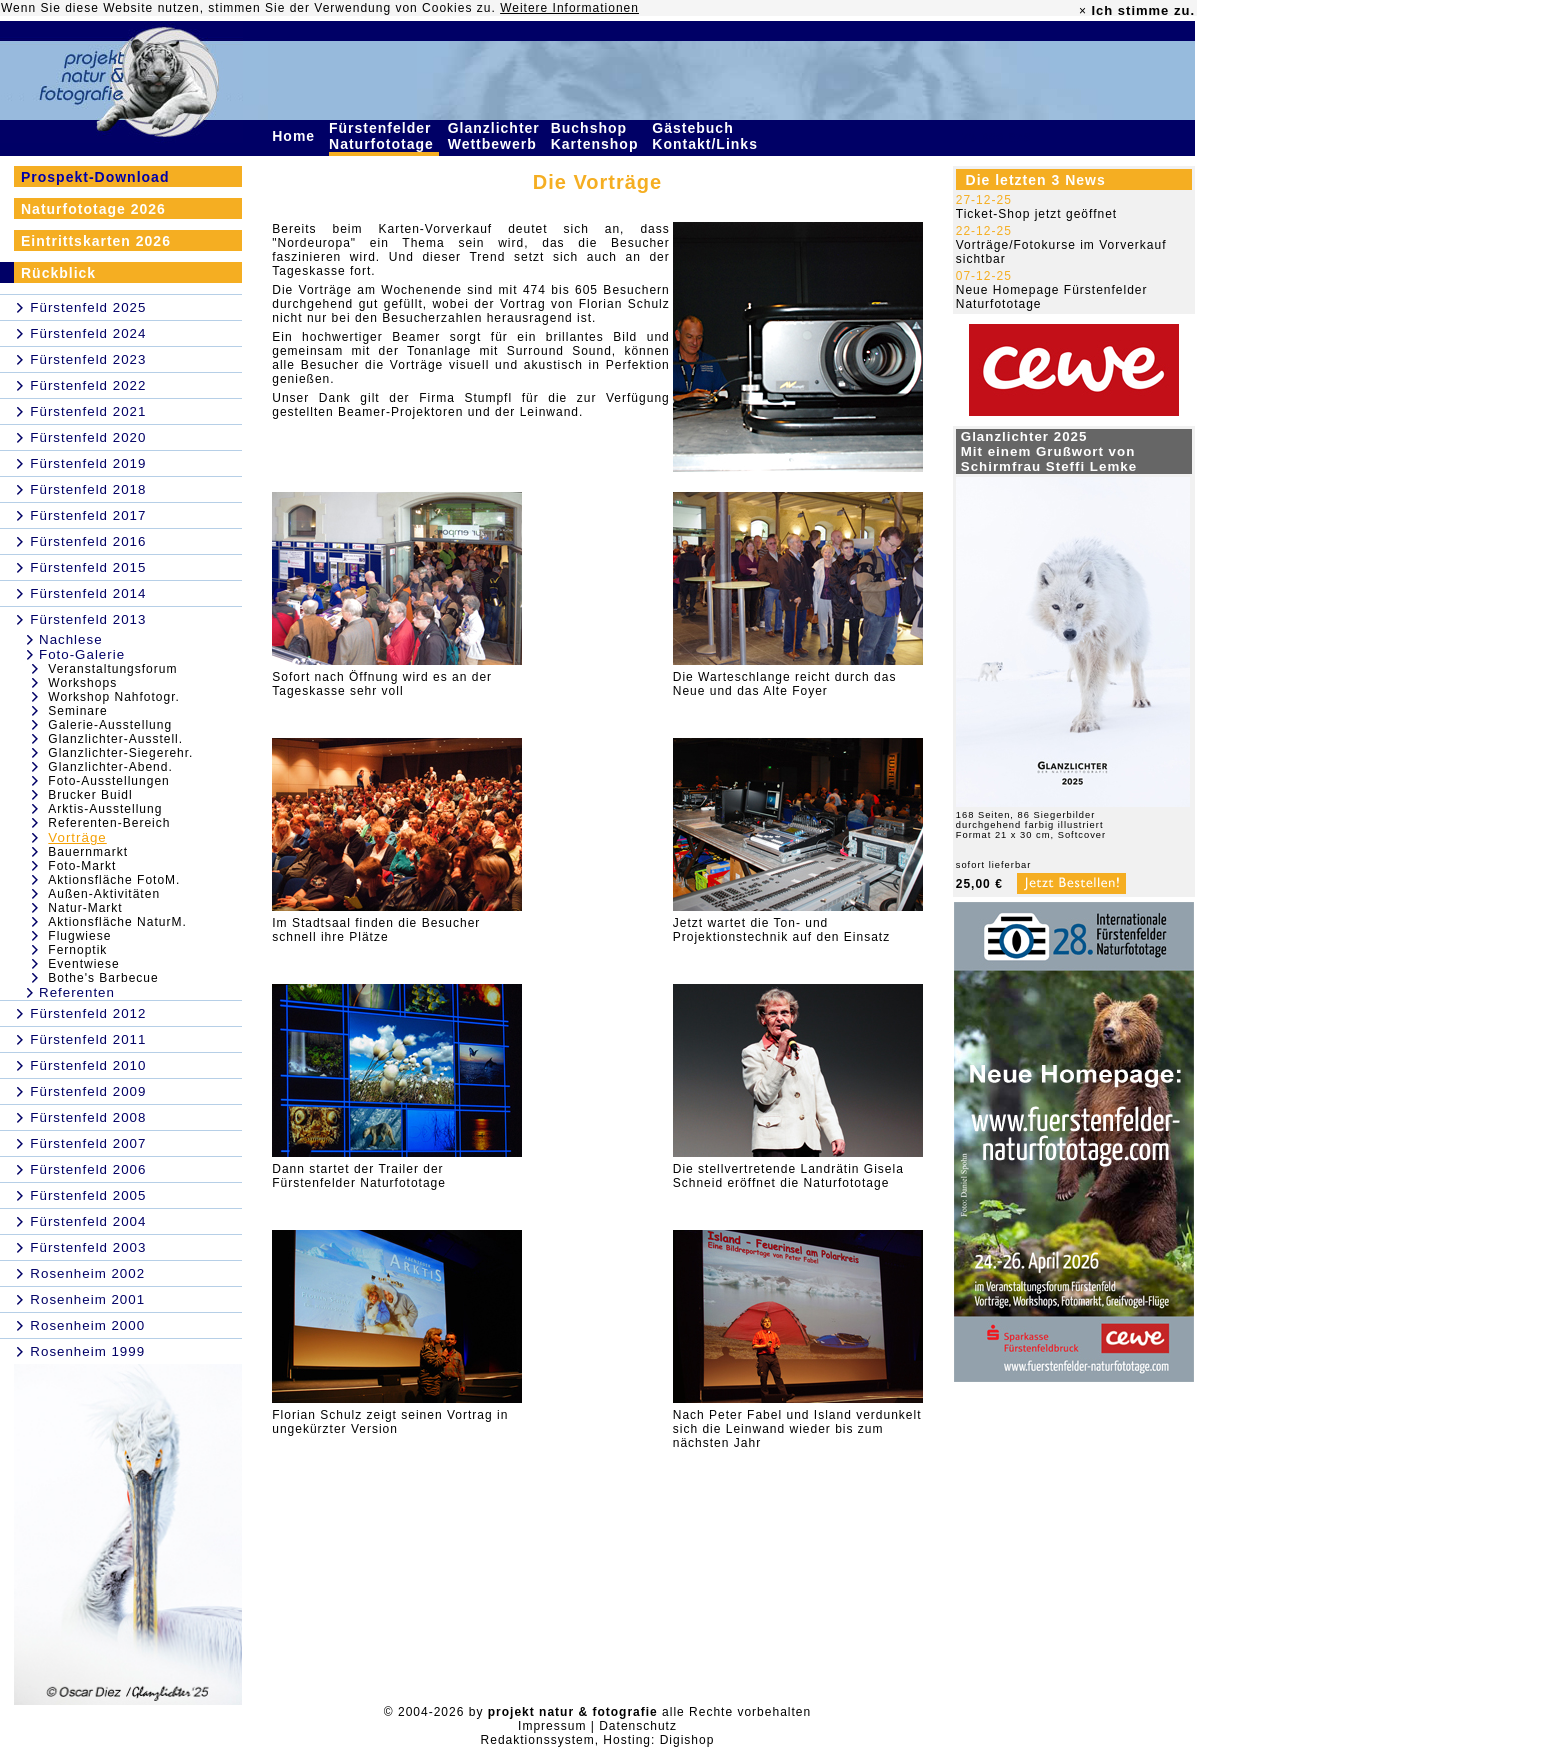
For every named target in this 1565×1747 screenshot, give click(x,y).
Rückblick (58, 273)
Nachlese (71, 639)
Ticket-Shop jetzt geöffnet (1036, 214)
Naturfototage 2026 (93, 209)
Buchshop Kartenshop (597, 136)
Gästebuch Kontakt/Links (707, 136)
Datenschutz (638, 1726)
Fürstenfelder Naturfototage (384, 136)
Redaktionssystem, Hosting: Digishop (598, 1740)
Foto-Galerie (82, 654)
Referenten (77, 992)
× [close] (1083, 11)
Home (296, 136)
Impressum (552, 1726)
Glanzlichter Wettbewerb (495, 136)
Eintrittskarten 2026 (96, 241)
